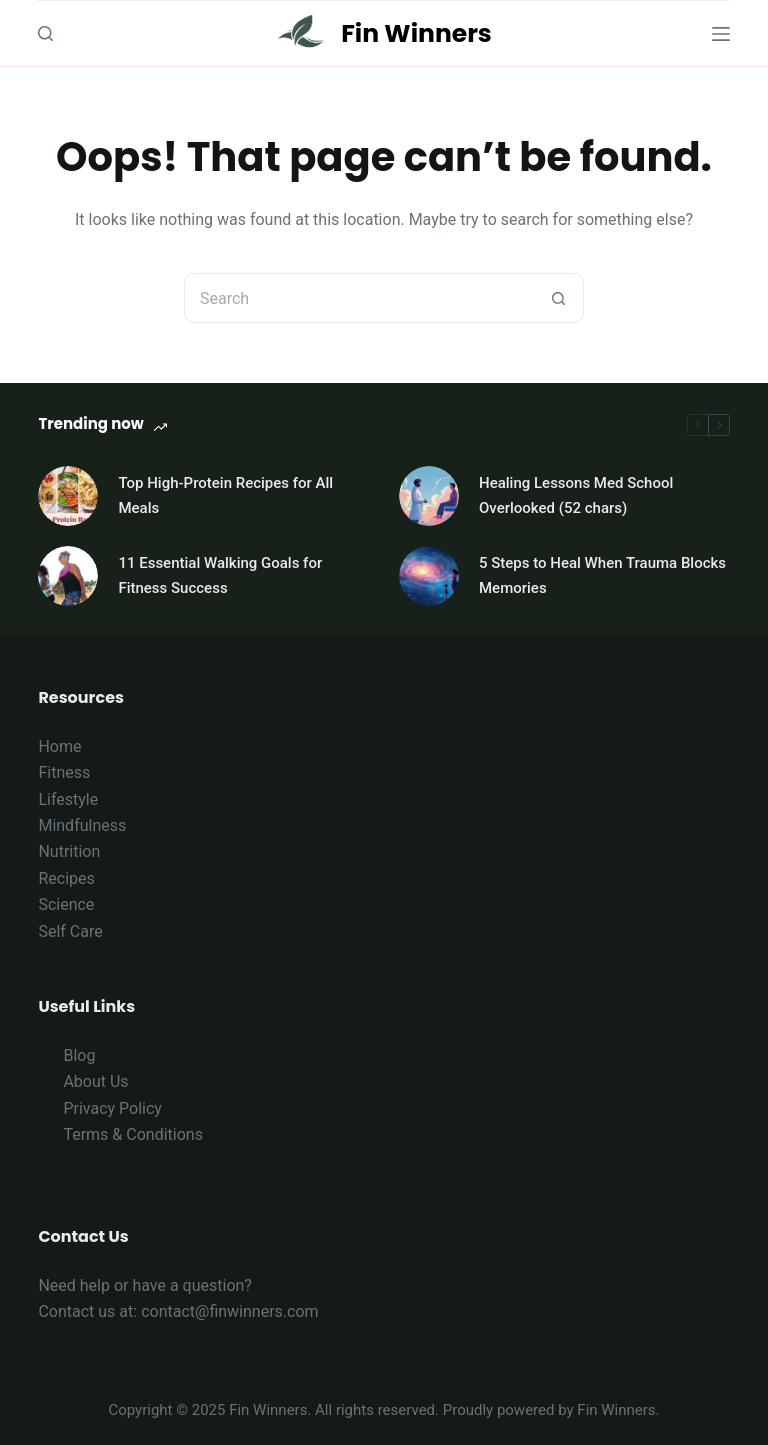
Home (59, 746)
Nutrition (69, 851)
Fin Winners (416, 33)
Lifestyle (68, 799)
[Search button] (559, 298)
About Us (95, 1081)
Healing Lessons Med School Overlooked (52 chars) (576, 495)
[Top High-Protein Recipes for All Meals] (68, 496)
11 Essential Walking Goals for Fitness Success (220, 575)
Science (66, 904)
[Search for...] (359, 298)
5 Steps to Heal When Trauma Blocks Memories (602, 575)
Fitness (64, 772)
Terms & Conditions (133, 1134)
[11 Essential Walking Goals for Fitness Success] (68, 576)
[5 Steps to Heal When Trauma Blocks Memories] (429, 576)
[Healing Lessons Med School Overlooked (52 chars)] (429, 496)
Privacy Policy (112, 1108)
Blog (79, 1055)
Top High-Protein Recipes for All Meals (225, 495)
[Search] (45, 33)
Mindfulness (82, 825)
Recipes (66, 878)
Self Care (70, 931)
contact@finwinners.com (229, 1311)
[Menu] (721, 34)
